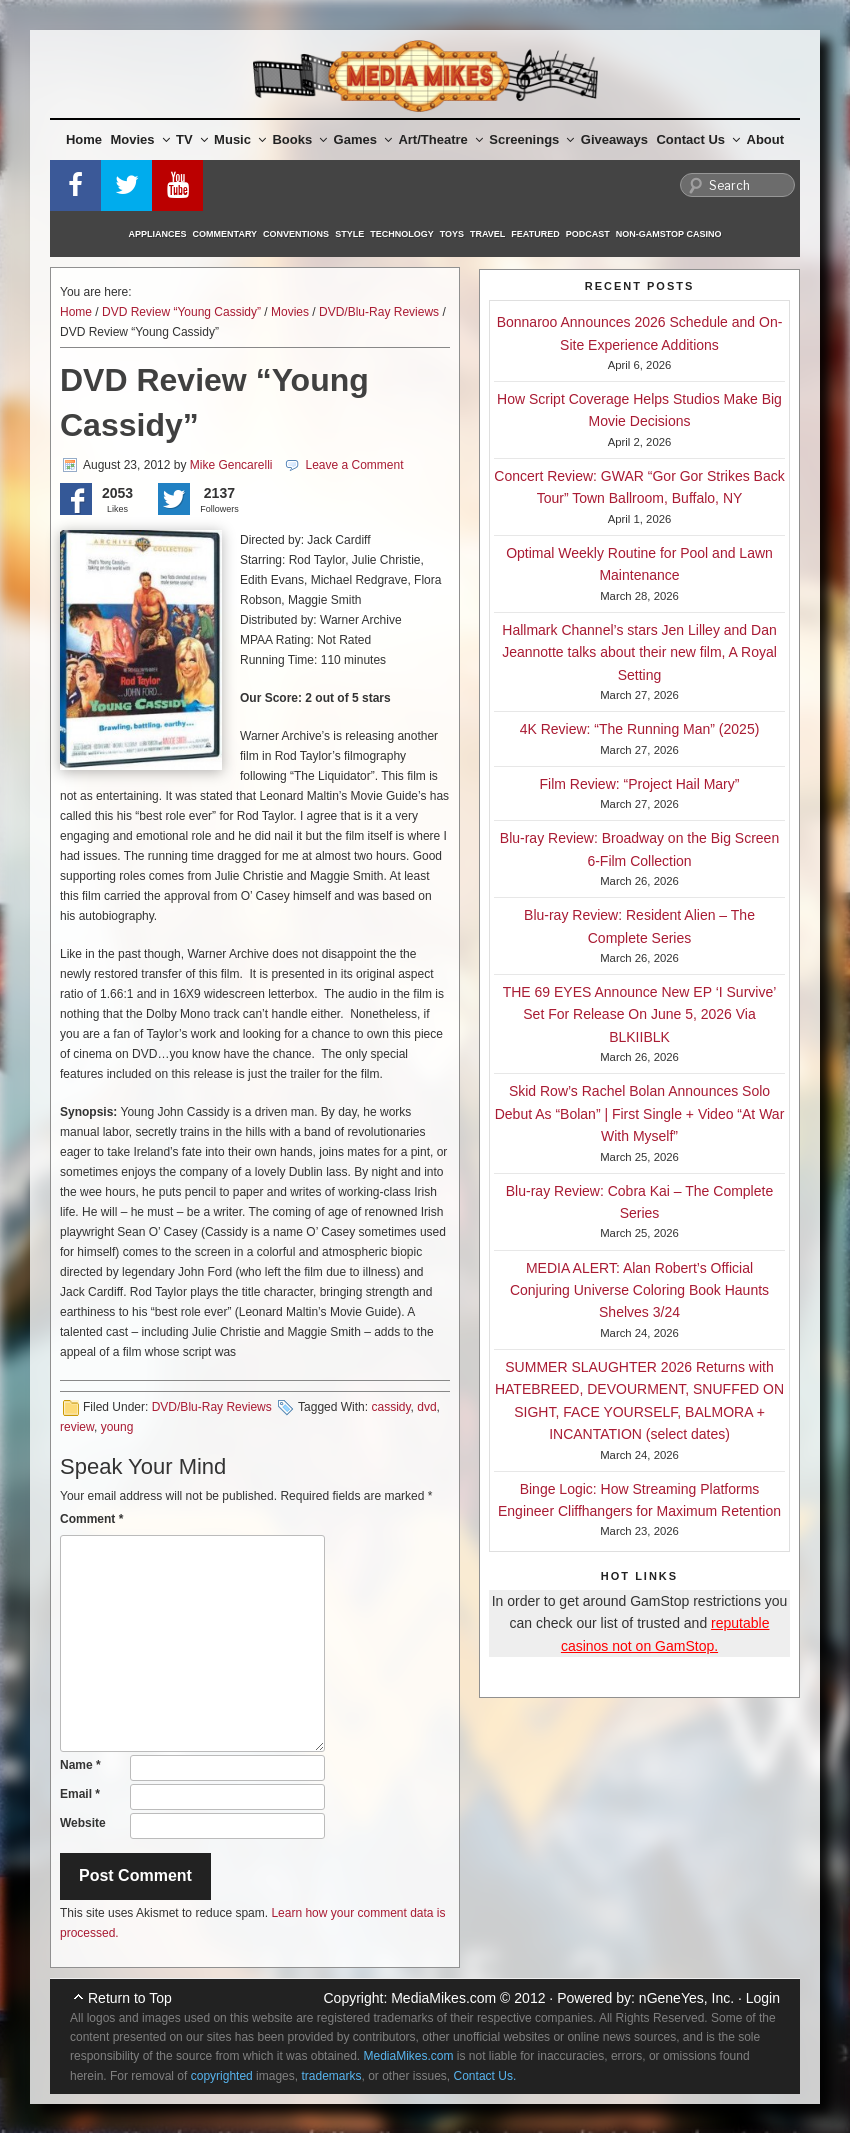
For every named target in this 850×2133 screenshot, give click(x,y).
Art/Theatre (440, 139)
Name (80, 1765)
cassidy (390, 1407)
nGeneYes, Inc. (686, 1998)
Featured (535, 234)
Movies (140, 139)
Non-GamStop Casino (669, 234)
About (766, 139)
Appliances (158, 234)
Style (349, 234)
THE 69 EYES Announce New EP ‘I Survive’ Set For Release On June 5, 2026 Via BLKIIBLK (640, 1014)
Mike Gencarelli (231, 465)
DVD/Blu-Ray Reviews (379, 312)
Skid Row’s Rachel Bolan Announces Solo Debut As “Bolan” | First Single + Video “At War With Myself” (640, 1113)
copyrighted (222, 2076)
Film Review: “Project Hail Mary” (640, 784)
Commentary (225, 234)
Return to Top (130, 1998)
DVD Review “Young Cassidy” (181, 312)
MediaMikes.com (443, 1998)
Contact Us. (485, 2076)
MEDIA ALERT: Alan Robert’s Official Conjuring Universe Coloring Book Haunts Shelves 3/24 (639, 1290)
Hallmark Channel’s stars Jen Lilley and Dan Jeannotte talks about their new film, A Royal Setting (639, 652)
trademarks (331, 2076)
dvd (426, 1407)
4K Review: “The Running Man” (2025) (640, 729)
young (117, 1427)
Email (80, 1794)
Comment (91, 1519)
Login (763, 1998)
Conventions (296, 234)
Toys (452, 234)
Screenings (531, 139)
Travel (487, 234)
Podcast (588, 234)
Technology (402, 234)
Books (299, 139)
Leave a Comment (354, 465)
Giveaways (614, 139)
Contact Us (698, 139)
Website (83, 1823)
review (77, 1427)
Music (240, 139)
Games (363, 139)
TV (192, 139)
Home (84, 139)
